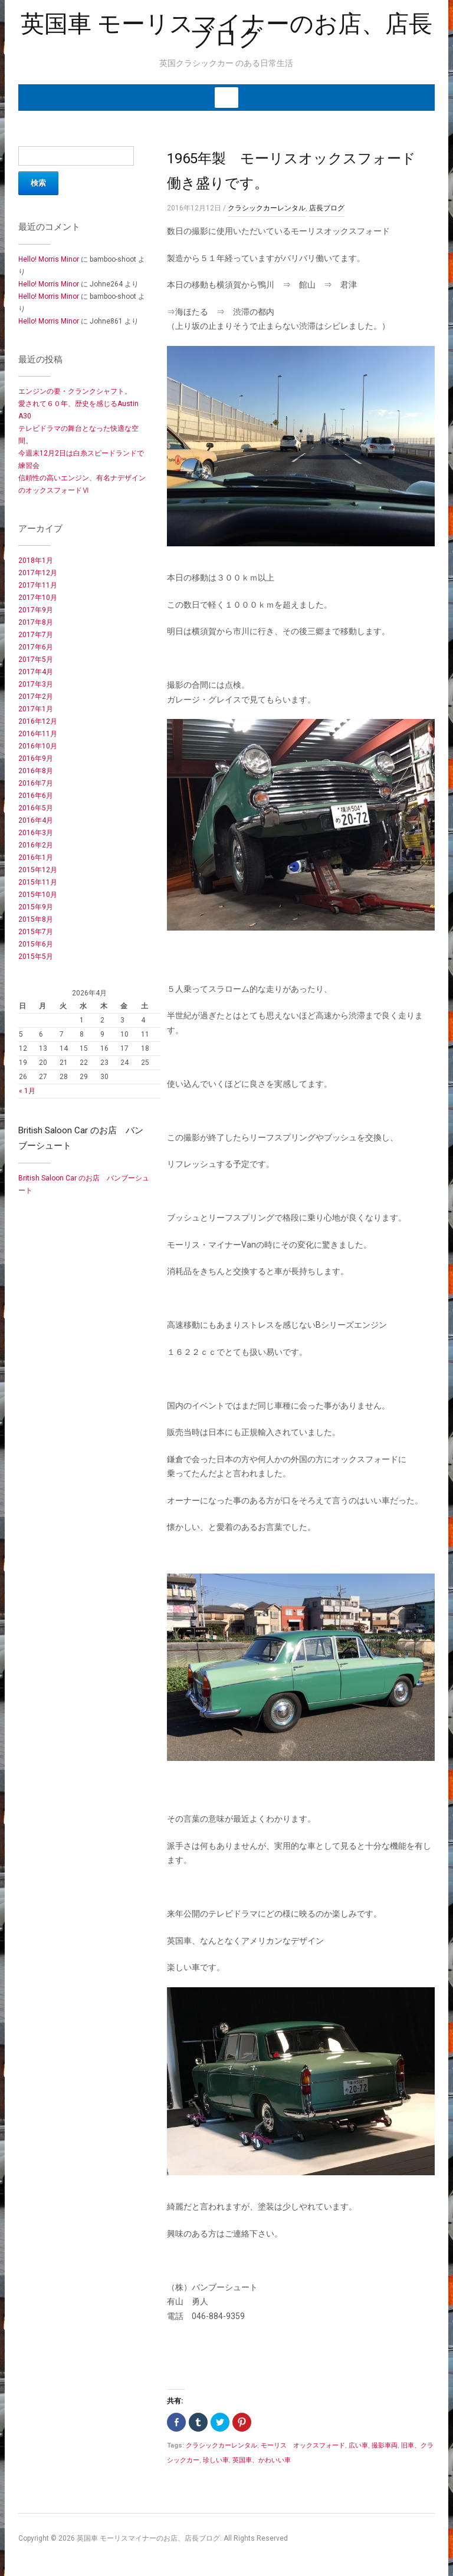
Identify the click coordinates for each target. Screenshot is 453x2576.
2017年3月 (35, 684)
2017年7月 (35, 635)
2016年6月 (35, 795)
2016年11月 (37, 734)
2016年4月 (35, 820)
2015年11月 (37, 882)
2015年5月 (35, 956)
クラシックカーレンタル (267, 208)
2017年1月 (35, 709)
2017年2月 (35, 696)
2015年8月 (35, 919)
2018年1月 (35, 560)
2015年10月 (37, 894)
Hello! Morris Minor (48, 259)
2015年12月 (37, 870)
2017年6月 (35, 647)
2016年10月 (37, 746)
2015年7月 (35, 932)
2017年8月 (35, 622)
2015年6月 (35, 944)
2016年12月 (37, 721)
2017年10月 (37, 597)
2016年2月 (35, 845)
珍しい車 (216, 2460)
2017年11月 (37, 585)
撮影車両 (385, 2445)
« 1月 (27, 1091)
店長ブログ (326, 208)
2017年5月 (35, 659)
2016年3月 (35, 833)
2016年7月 (35, 783)
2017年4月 (35, 672)
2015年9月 (35, 907)
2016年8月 (35, 771)
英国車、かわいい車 (261, 2460)
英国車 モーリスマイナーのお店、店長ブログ (226, 30)
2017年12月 (37, 573)
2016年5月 (35, 808)
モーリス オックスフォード (303, 2445)
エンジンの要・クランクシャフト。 (75, 391)
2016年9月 (35, 758)
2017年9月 (35, 610)
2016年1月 (35, 857)
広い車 (358, 2445)
